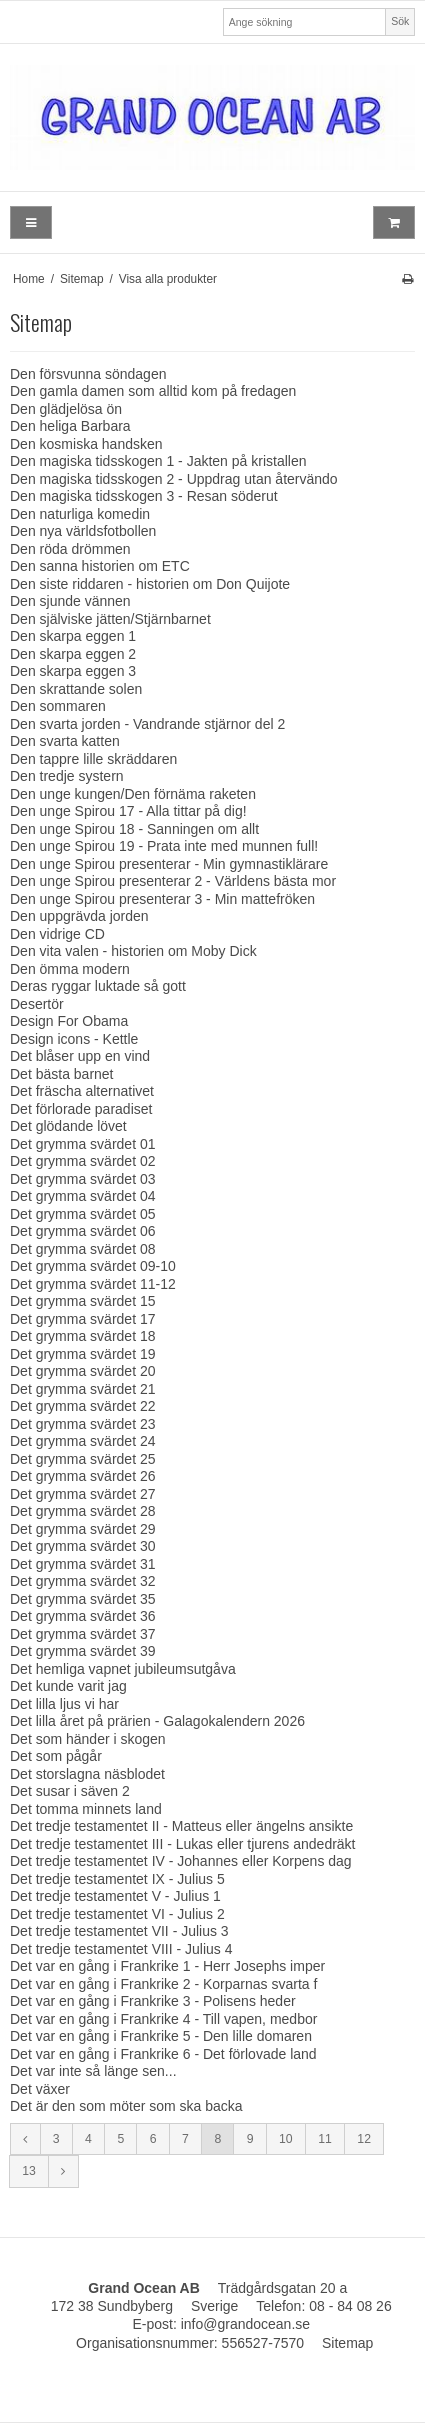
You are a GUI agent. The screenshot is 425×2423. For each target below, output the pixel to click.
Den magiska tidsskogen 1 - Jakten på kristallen (158, 461)
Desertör (37, 1004)
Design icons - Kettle (74, 1039)
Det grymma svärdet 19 (83, 1354)
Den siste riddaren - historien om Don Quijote (150, 584)
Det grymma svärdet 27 (83, 1494)
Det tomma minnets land (86, 1809)
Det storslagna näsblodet (87, 1774)
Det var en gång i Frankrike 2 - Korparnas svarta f (163, 1984)
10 (286, 2139)
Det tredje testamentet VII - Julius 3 (119, 1931)
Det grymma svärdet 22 (83, 1406)
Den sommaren (58, 706)
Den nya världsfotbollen (83, 531)
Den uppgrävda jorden (79, 916)
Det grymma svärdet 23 (83, 1424)
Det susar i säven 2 (70, 1791)
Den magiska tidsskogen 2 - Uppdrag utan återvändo (174, 479)
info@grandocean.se (245, 2324)
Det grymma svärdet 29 (83, 1529)
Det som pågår (56, 1756)
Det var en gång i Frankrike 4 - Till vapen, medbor (163, 2019)
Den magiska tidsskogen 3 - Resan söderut (144, 496)
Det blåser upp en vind (80, 1056)
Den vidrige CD (57, 934)
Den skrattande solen (76, 689)
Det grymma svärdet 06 (83, 1231)
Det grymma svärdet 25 (83, 1459)
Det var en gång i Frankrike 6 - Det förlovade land (163, 2054)
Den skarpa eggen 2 (73, 654)
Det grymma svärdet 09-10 (93, 1266)
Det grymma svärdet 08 (83, 1249)
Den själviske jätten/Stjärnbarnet (110, 619)
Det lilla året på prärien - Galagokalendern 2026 (157, 1721)
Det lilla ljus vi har (64, 1704)
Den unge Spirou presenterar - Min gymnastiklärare (169, 864)
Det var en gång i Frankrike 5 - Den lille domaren (161, 2036)
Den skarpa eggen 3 (73, 671)
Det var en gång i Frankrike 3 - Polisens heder (153, 2001)
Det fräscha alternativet (82, 1091)
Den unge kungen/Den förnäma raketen (133, 794)
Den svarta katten (65, 741)
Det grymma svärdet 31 (83, 1564)
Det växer (40, 2089)
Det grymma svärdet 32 (83, 1581)
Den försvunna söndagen (88, 374)
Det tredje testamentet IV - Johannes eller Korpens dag (181, 1861)
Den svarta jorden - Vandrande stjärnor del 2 (147, 724)
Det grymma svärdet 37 (83, 1634)
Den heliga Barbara (70, 426)
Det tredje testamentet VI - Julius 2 (117, 1914)
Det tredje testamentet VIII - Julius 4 (121, 1949)
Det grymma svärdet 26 (83, 1476)
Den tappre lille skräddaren (93, 759)
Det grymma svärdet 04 (83, 1196)
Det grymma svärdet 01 (83, 1144)
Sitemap (347, 2343)
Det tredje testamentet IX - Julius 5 (117, 1879)
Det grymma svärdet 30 (83, 1546)
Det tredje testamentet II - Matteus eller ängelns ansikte (181, 1826)
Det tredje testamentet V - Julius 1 (115, 1896)
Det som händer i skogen (88, 1739)
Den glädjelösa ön (66, 409)
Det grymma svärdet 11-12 (93, 1284)
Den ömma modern (70, 969)
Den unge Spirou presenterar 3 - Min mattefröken (162, 899)
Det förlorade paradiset (81, 1109)
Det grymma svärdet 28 (83, 1511)
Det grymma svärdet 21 (83, 1389)
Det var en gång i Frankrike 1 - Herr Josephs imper (167, 1966)
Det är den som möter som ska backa (126, 2106)
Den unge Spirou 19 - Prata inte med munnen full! (164, 846)
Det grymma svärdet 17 (83, 1319)
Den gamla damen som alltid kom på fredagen (153, 391)
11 (325, 2139)
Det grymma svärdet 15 (83, 1301)
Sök (400, 21)
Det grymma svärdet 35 (83, 1599)
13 (29, 2171)
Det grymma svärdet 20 (83, 1371)
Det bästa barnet (62, 1074)
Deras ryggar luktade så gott (98, 986)
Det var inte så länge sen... (93, 2071)
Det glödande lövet (68, 1126)
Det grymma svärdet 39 (83, 1651)
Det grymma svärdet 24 (83, 1441)
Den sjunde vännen (70, 601)
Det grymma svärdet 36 (83, 1616)
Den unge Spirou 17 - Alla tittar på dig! (128, 811)
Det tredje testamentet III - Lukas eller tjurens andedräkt (183, 1844)
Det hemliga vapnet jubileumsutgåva (123, 1669)
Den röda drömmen (70, 549)
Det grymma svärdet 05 (83, 1214)
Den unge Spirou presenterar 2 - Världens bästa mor (173, 881)
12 (364, 2139)
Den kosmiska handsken (86, 444)
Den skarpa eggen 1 (73, 636)
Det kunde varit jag (68, 1686)
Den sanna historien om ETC (100, 566)
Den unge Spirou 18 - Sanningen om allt (134, 829)
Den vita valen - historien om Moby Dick (133, 951)
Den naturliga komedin (80, 514)
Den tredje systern (67, 776)
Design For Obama (69, 1021)
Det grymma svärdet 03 (83, 1179)
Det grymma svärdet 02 (83, 1161)
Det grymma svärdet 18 (83, 1336)
